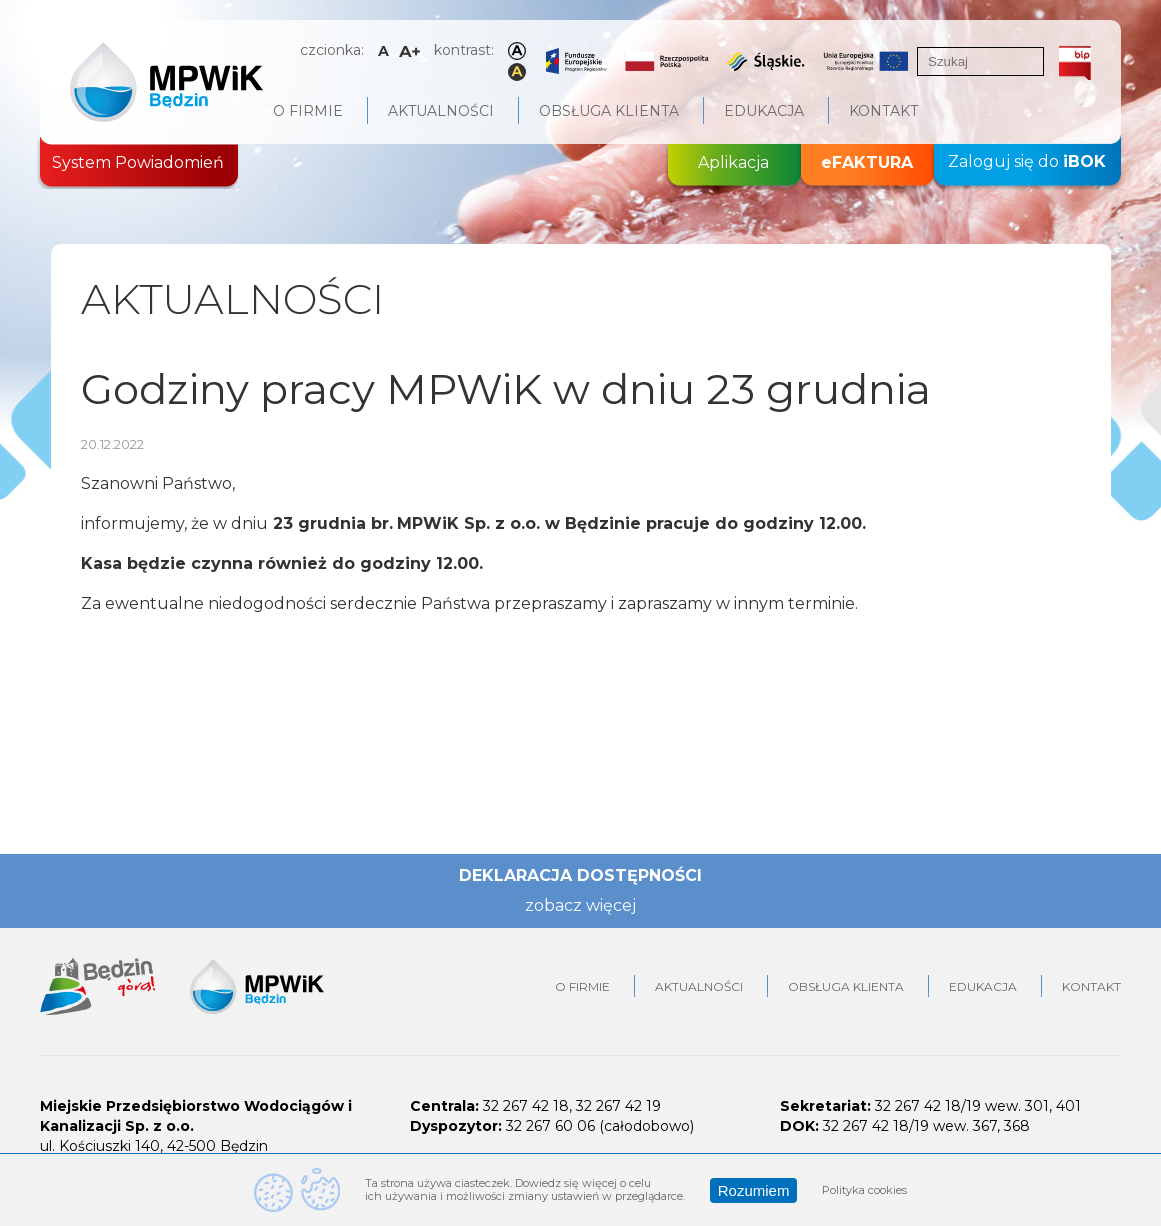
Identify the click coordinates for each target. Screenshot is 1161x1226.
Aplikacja (733, 162)
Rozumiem (754, 1190)
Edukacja (764, 111)
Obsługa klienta (609, 111)
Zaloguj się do (1027, 162)
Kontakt (883, 111)
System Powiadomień (138, 162)
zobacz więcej (580, 905)
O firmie (308, 111)
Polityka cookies (864, 1190)
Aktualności (441, 111)
